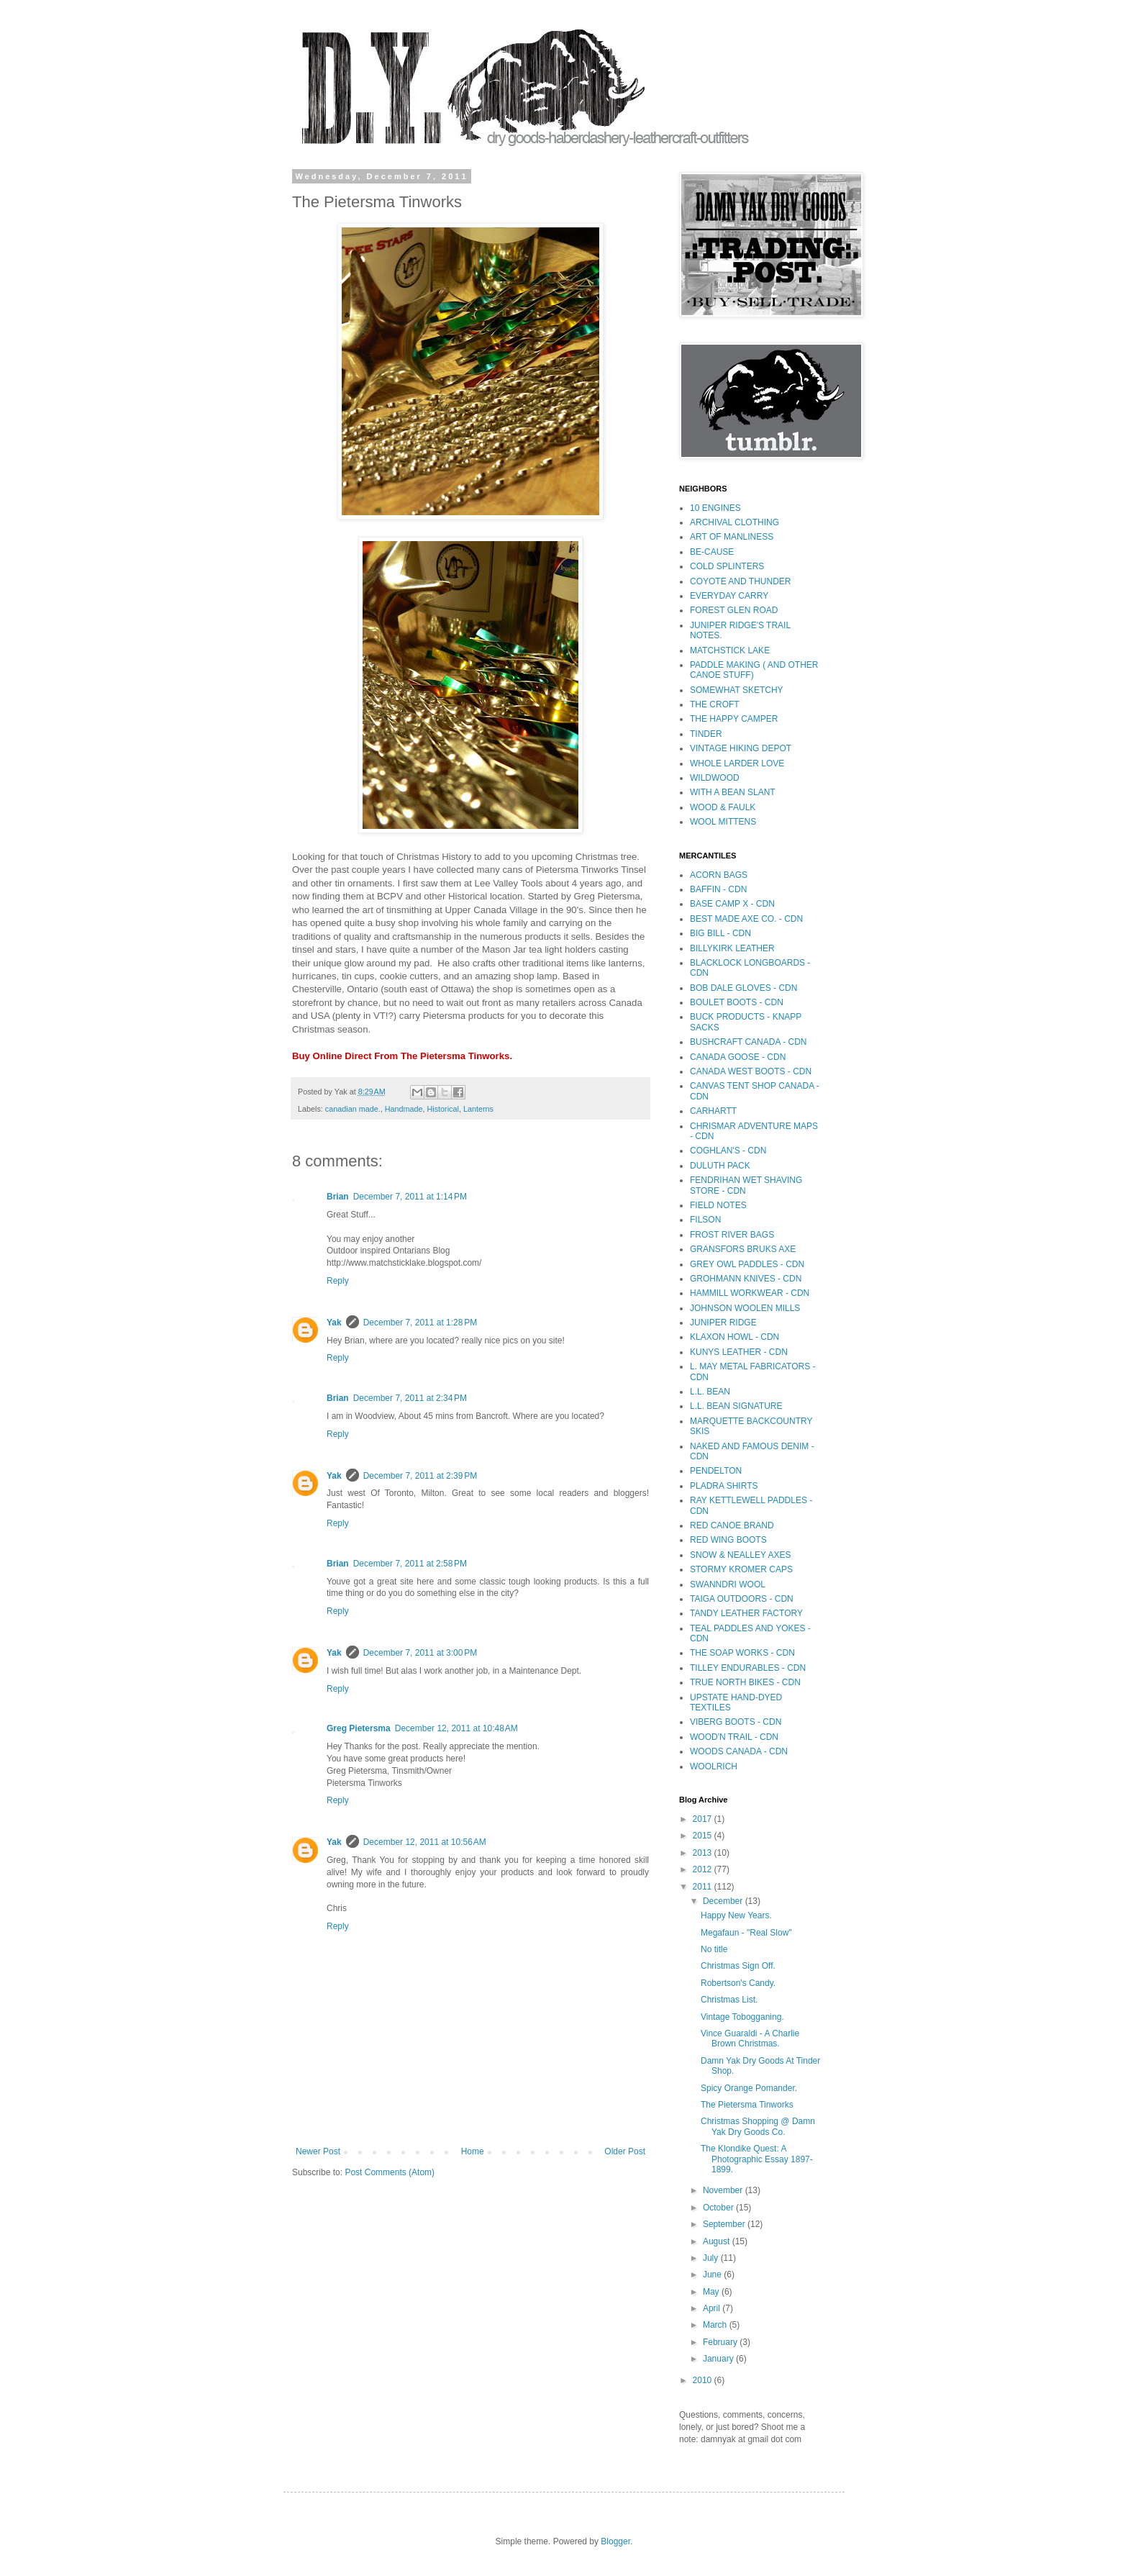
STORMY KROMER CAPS (741, 1569)
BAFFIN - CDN (718, 889)
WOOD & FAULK (722, 807)
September (725, 2224)
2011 (703, 1887)
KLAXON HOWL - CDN (734, 1337)
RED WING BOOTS (728, 1540)
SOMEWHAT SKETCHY (736, 690)
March (716, 2325)
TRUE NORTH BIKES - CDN (745, 1682)
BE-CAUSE (712, 552)
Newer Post (318, 2151)
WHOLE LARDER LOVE (737, 763)
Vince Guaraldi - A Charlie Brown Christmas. (750, 2038)
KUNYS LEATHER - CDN (739, 1352)
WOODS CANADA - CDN (739, 1751)
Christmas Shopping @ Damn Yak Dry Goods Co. (758, 2126)
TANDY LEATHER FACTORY (746, 1613)
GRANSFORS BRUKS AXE (743, 1249)
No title (714, 1949)
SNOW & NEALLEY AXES (740, 1555)
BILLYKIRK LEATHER (732, 948)
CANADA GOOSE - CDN (738, 1057)
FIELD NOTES (718, 1205)
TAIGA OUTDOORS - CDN (741, 1599)
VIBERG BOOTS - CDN (735, 1722)
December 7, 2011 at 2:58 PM (410, 1564)
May (712, 2292)
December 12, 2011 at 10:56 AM (424, 1842)
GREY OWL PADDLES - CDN (747, 1264)
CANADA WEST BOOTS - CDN (750, 1071)
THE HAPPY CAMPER (734, 719)
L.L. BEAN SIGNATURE (736, 1406)
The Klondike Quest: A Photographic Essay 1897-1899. (757, 2159)
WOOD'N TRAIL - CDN (734, 1737)
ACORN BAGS (718, 875)
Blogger (615, 2541)
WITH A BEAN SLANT (733, 792)
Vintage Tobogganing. (742, 2017)
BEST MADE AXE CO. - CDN (746, 919)
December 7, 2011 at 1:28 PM (420, 1323)
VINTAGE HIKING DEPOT (740, 748)
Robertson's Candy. (738, 1983)
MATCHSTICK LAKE (730, 650)
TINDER (706, 734)
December (724, 1901)
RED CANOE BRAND (732, 1525)
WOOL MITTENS (723, 822)
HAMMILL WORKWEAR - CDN (749, 1293)
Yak (334, 1323)
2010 (703, 2380)
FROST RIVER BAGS (732, 1235)
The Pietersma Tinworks (747, 2105)
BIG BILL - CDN (720, 933)
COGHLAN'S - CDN (728, 1151)
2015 (703, 1836)
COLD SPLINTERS (727, 566)
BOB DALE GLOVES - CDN (743, 988)
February (721, 2342)
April (712, 2308)
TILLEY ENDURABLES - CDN (748, 1668)
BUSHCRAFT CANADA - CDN (748, 1042)
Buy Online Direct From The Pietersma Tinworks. (402, 1056)
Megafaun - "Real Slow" (746, 1933)
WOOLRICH (713, 1766)
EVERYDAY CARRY (729, 596)
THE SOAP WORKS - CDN (742, 1653)
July (712, 2258)
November (724, 2190)
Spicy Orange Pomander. (749, 2088)
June (713, 2274)
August (717, 2241)
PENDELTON (716, 1471)
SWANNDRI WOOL (727, 1584)
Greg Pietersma (359, 1728)
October (719, 2208)
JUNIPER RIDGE (723, 1323)
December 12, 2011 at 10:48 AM (456, 1728)
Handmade (404, 1109)
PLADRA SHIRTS (724, 1486)
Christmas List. (729, 2000)
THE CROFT (715, 704)
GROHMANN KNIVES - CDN (745, 1279)
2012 (703, 1869)
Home (472, 2151)
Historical (443, 1109)
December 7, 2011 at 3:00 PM (420, 1653)
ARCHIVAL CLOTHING (734, 522)
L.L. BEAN (710, 1392)
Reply (338, 1281)
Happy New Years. (736, 1915)
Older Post (624, 2151)
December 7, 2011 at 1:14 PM (410, 1197)
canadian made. (353, 1109)
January (719, 2359)
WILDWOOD (715, 778)
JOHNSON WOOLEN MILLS (745, 1308)
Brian (338, 1197)
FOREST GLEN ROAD (734, 610)
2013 (703, 1853)
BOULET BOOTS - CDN (736, 1002)
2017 (703, 1819)
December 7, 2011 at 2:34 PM (410, 1398)
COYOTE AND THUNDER (740, 581)
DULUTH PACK (720, 1166)
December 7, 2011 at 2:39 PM (420, 1476)
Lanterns (478, 1109)
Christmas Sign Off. (738, 1966)
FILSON (705, 1220)
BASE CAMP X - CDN (732, 904)
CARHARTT (713, 1111)
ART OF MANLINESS (731, 537)
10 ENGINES (715, 508)
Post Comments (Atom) (390, 2172)
